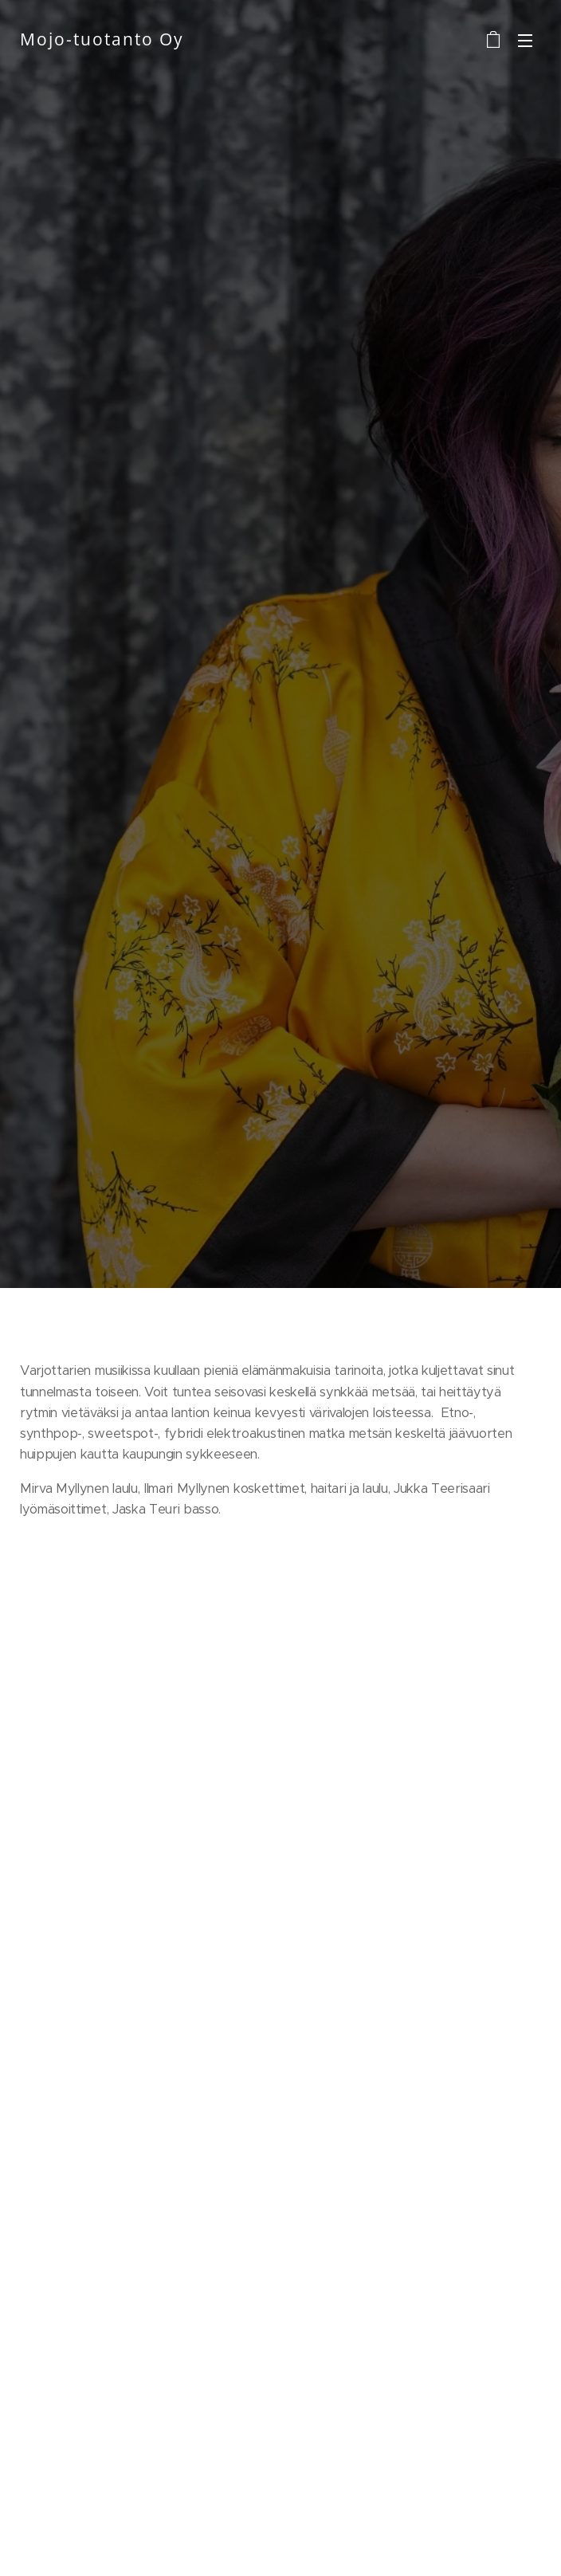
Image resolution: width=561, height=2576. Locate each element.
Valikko (525, 40)
